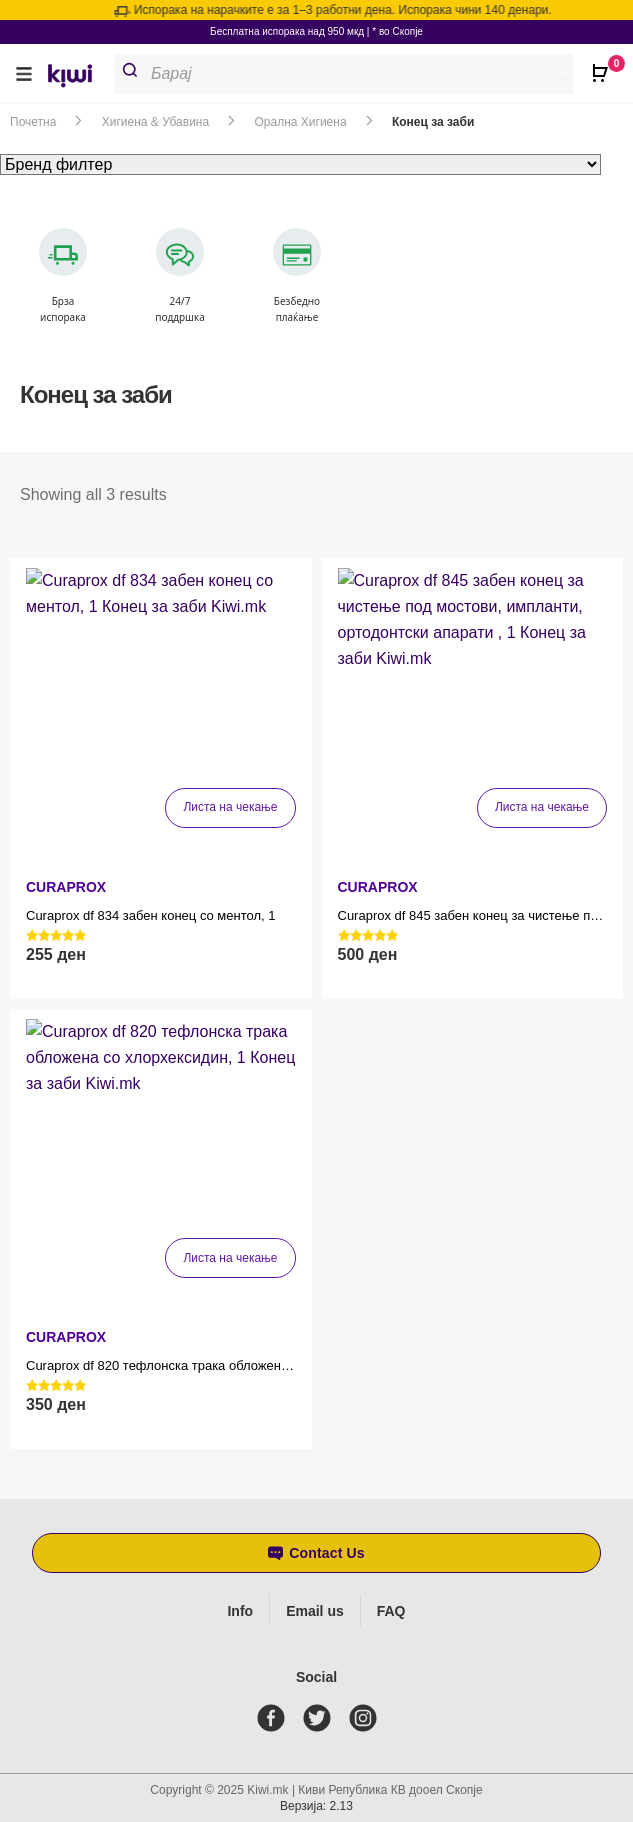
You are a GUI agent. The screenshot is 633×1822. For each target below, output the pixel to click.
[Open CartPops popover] (603, 65)
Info (240, 1611)
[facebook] (275, 1718)
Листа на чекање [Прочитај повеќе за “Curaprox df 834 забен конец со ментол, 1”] (230, 807)
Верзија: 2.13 (316, 1806)
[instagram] (367, 1718)
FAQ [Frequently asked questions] (391, 1611)
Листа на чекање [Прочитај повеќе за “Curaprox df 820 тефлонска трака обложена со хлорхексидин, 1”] (230, 1258)
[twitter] (321, 1718)
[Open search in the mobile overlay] (351, 74)
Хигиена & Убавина (155, 122)
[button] (24, 73)
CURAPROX (66, 887)
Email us (315, 1611)
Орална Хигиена (301, 122)
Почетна (33, 122)
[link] (77, 78)
